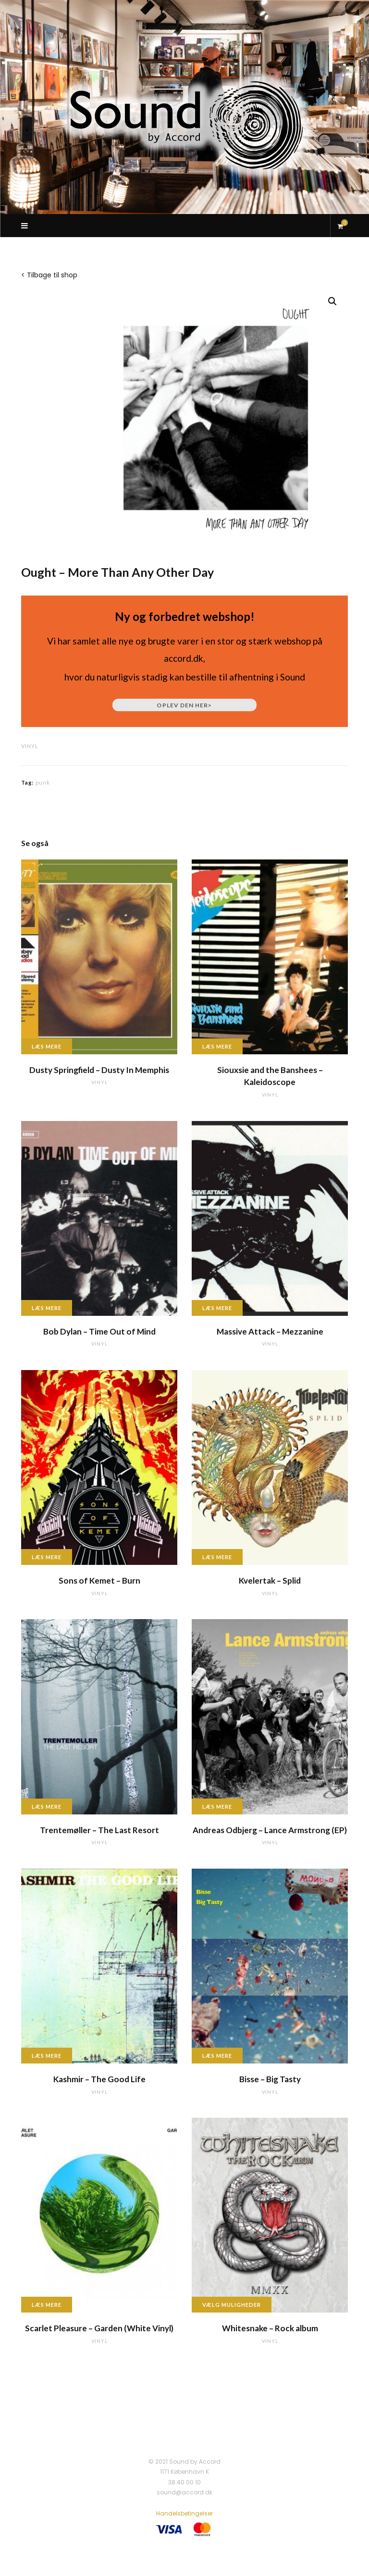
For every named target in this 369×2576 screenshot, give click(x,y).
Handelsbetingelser (184, 2513)
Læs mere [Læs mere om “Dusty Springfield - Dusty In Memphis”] (47, 1046)
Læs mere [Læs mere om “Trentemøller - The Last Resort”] (47, 1806)
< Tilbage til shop (49, 275)
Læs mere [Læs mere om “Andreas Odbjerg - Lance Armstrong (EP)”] (217, 1806)
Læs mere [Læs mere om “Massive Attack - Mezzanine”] (217, 1308)
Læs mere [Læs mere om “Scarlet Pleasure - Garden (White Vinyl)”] (47, 2305)
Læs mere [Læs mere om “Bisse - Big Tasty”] (217, 2055)
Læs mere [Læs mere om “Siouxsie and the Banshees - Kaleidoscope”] (217, 1046)
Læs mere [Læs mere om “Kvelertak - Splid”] (217, 1557)
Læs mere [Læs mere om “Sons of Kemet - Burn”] (47, 1557)
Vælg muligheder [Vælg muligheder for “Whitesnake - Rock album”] (231, 2305)
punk (43, 782)
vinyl (29, 746)
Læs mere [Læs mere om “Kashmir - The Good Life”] (47, 2055)
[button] (332, 301)
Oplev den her (184, 705)
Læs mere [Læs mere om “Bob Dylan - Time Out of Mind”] (47, 1308)
